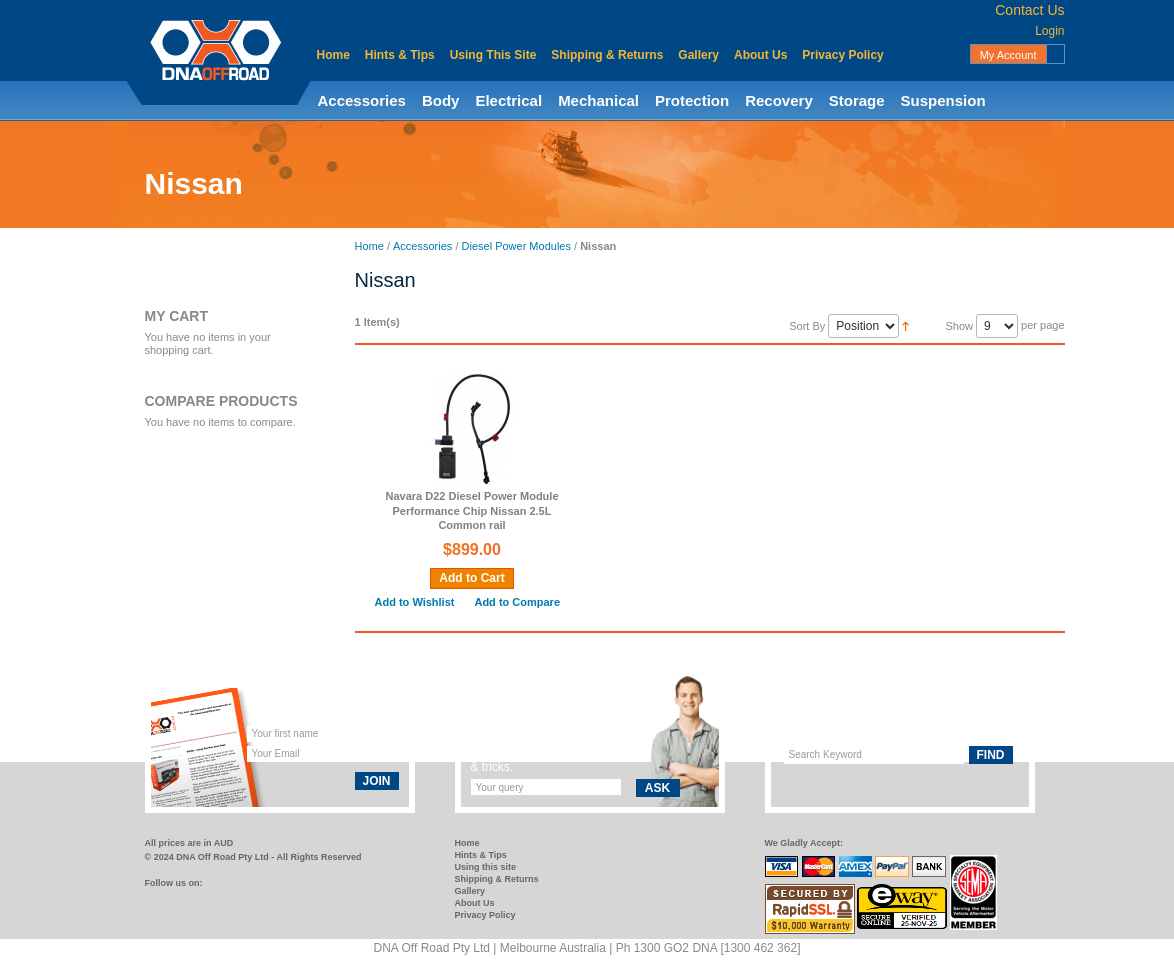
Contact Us (1029, 10)
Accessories (362, 100)
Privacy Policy (842, 55)
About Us (760, 55)
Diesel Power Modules (516, 246)
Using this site (486, 867)
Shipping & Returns (607, 55)
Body (441, 100)
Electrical (508, 100)
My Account (1008, 55)
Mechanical (598, 100)
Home (333, 55)
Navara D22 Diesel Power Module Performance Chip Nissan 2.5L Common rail (471, 511)
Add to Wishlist (415, 602)
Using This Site (493, 55)
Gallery (698, 55)
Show (959, 326)
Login (1049, 31)
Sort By (807, 326)
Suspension (943, 100)
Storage (857, 100)
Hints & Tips (400, 55)
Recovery (779, 100)
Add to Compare (517, 602)
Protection (692, 100)
